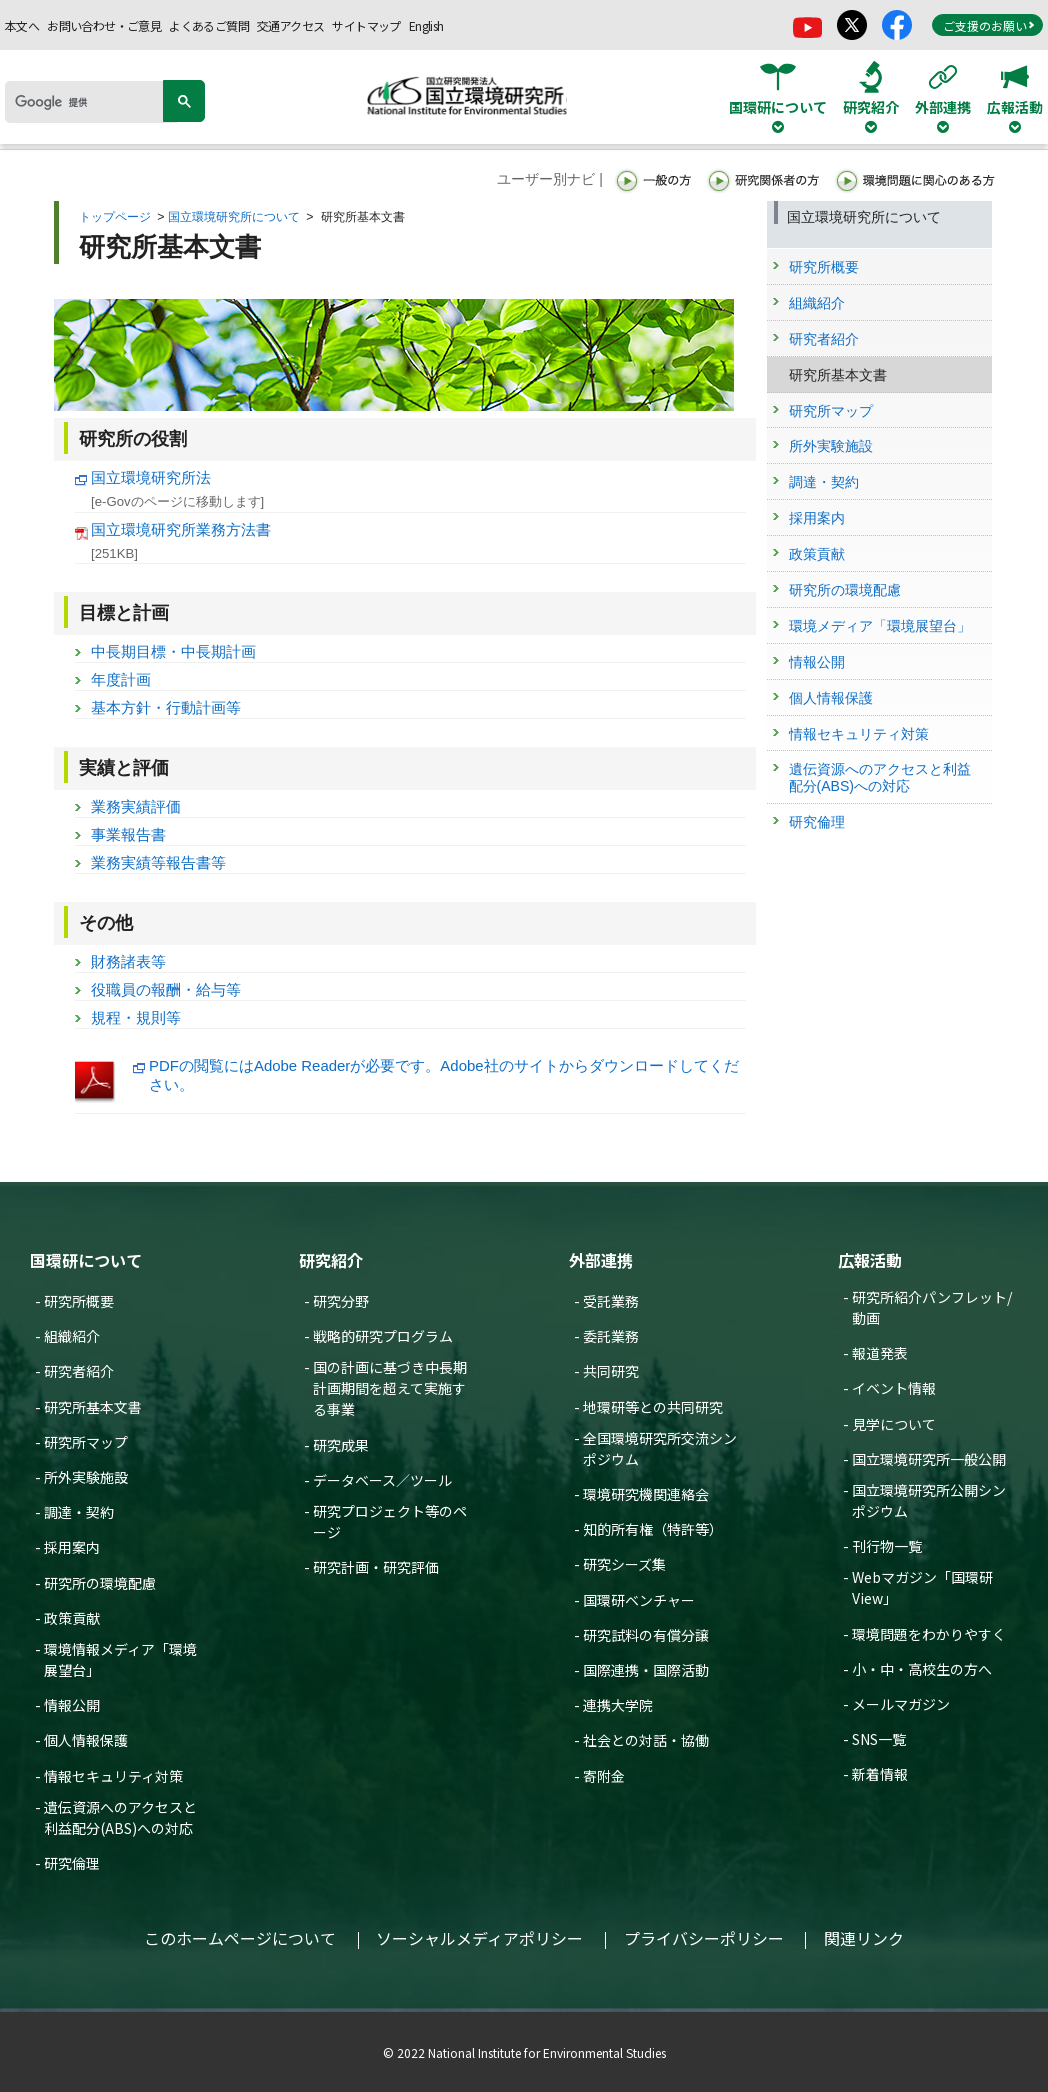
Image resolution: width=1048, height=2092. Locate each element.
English (426, 25)
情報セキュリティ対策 (113, 1776)
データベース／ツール (382, 1480)
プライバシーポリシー (704, 1938)
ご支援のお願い (989, 25)
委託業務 (611, 1336)
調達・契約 (79, 1512)
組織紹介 (72, 1336)
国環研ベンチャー (639, 1600)
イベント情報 (894, 1388)
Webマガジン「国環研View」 (922, 1587)
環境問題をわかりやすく (929, 1634)
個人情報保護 (86, 1740)
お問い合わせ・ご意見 (104, 25)
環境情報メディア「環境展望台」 (120, 1659)
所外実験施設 (86, 1477)
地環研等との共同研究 (653, 1407)
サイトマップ (366, 25)
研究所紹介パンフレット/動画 (932, 1307)
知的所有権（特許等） (653, 1529)
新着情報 (880, 1774)
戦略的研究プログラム (383, 1336)
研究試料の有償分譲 (646, 1635)
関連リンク (864, 1938)
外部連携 (601, 1260)
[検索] (91, 102)
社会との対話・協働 (646, 1740)
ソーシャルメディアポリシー (479, 1938)
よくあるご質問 (209, 25)
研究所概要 (79, 1301)
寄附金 (604, 1776)
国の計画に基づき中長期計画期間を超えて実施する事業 (390, 1388)
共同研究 (611, 1371)
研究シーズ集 (624, 1564)
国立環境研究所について (234, 217)
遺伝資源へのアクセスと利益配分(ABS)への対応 (120, 1817)
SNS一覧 (879, 1739)
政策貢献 (72, 1618)
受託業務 (611, 1301)
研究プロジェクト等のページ (390, 1521)
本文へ (22, 25)
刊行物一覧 (887, 1546)
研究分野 (341, 1301)
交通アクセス (290, 25)
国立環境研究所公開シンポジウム (929, 1500)
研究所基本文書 (93, 1407)
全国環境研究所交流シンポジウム (660, 1448)
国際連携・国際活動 (646, 1670)
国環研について (86, 1260)
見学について (894, 1424)
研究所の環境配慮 (100, 1583)
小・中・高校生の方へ (922, 1669)
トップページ (115, 217)
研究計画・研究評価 (376, 1567)
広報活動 (870, 1260)
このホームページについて (240, 1938)
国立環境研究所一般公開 (929, 1459)
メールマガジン (901, 1704)
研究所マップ (86, 1442)
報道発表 (880, 1353)
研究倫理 (72, 1863)
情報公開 (72, 1705)
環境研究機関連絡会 (646, 1494)
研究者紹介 (79, 1371)
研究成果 (341, 1445)
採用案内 (72, 1547)
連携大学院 (618, 1705)
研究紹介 (331, 1260)
